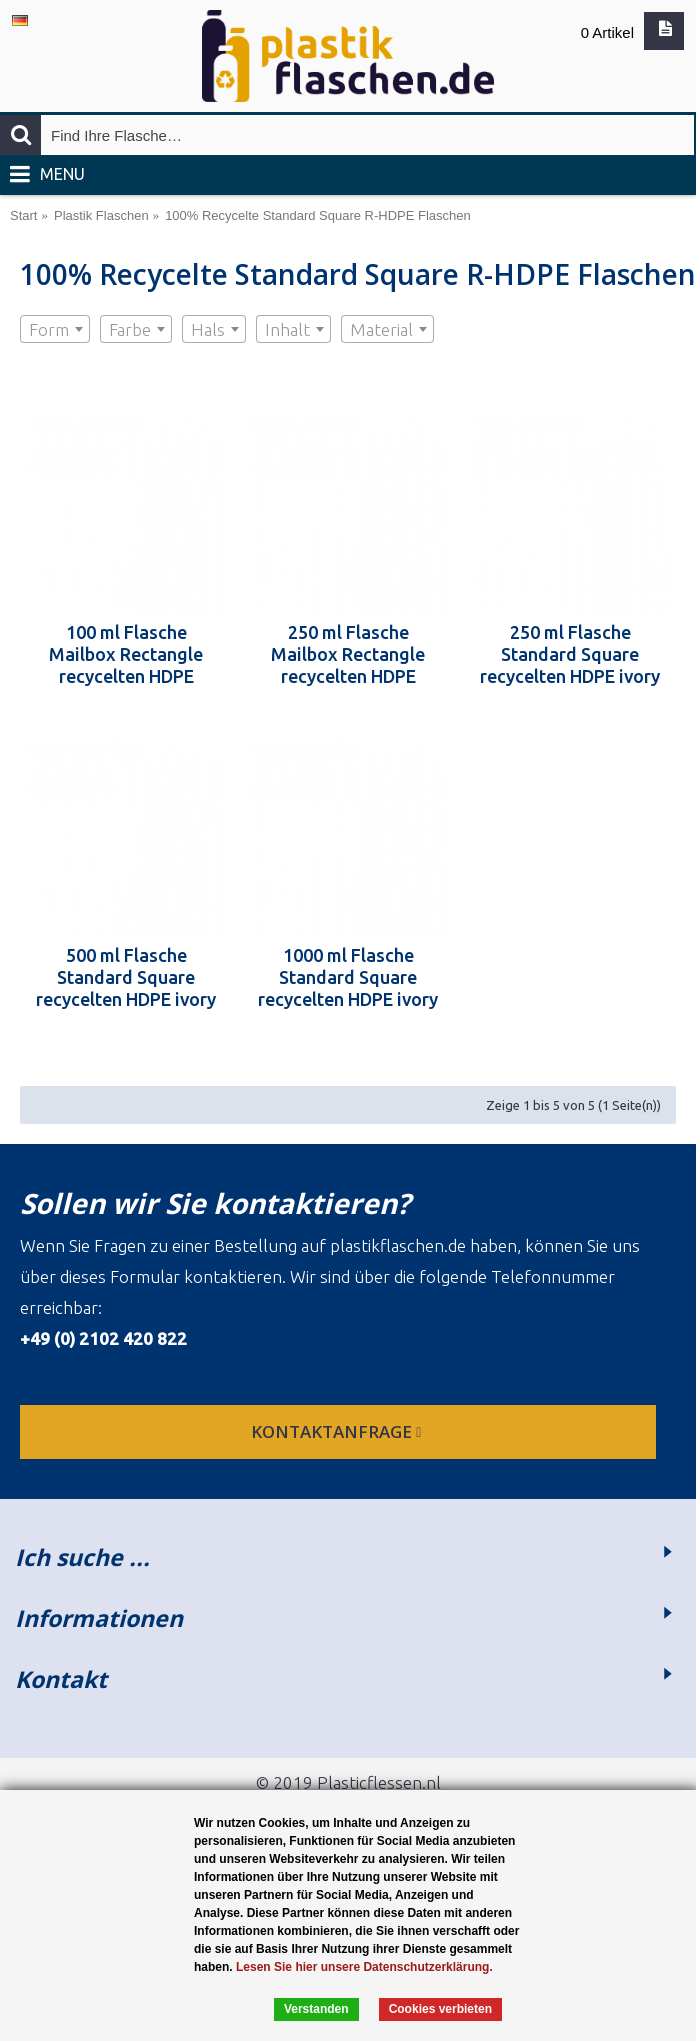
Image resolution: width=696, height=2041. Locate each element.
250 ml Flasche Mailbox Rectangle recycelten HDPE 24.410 (348, 654)
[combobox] (55, 329)
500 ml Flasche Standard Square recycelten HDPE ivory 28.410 (126, 977)
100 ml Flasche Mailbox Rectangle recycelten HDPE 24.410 (126, 654)
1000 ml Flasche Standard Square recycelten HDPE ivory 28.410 (348, 977)
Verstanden (316, 2009)
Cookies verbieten (440, 2009)
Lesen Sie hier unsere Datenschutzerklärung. (364, 1967)
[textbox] (55, 330)
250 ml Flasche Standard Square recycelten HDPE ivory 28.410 (570, 654)
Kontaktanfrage (338, 1431)
